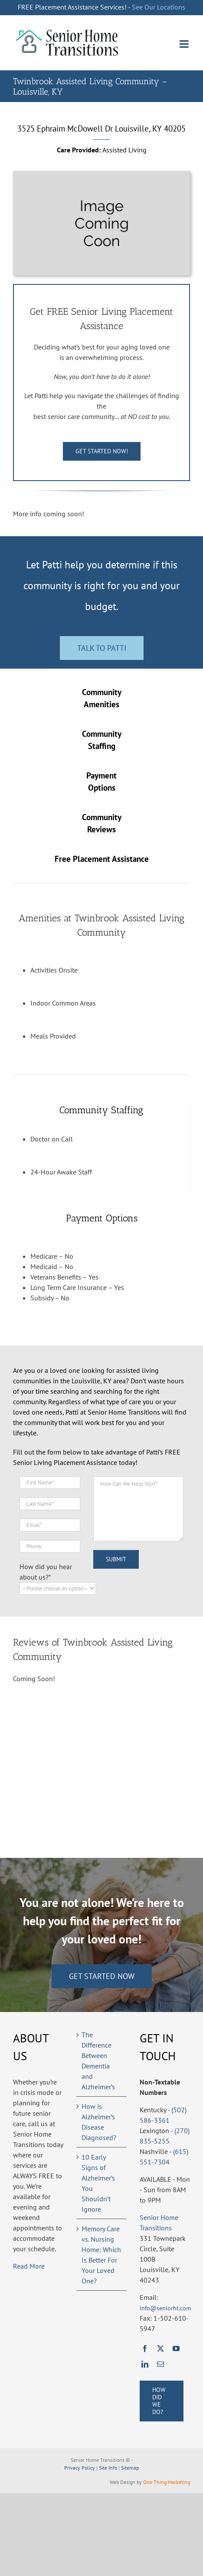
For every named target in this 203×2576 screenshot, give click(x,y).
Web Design (122, 2482)
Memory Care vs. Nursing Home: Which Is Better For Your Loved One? (101, 2254)
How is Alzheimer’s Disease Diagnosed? (99, 2122)
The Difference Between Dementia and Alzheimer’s (98, 2060)
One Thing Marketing (166, 2482)
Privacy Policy (79, 2467)
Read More (29, 2266)
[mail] (160, 2364)
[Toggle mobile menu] (185, 44)
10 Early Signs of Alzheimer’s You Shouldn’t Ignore (98, 2183)
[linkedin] (144, 2364)
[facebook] (144, 2348)
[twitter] (160, 2348)
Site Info (108, 2467)
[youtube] (176, 2348)
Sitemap (130, 2467)
